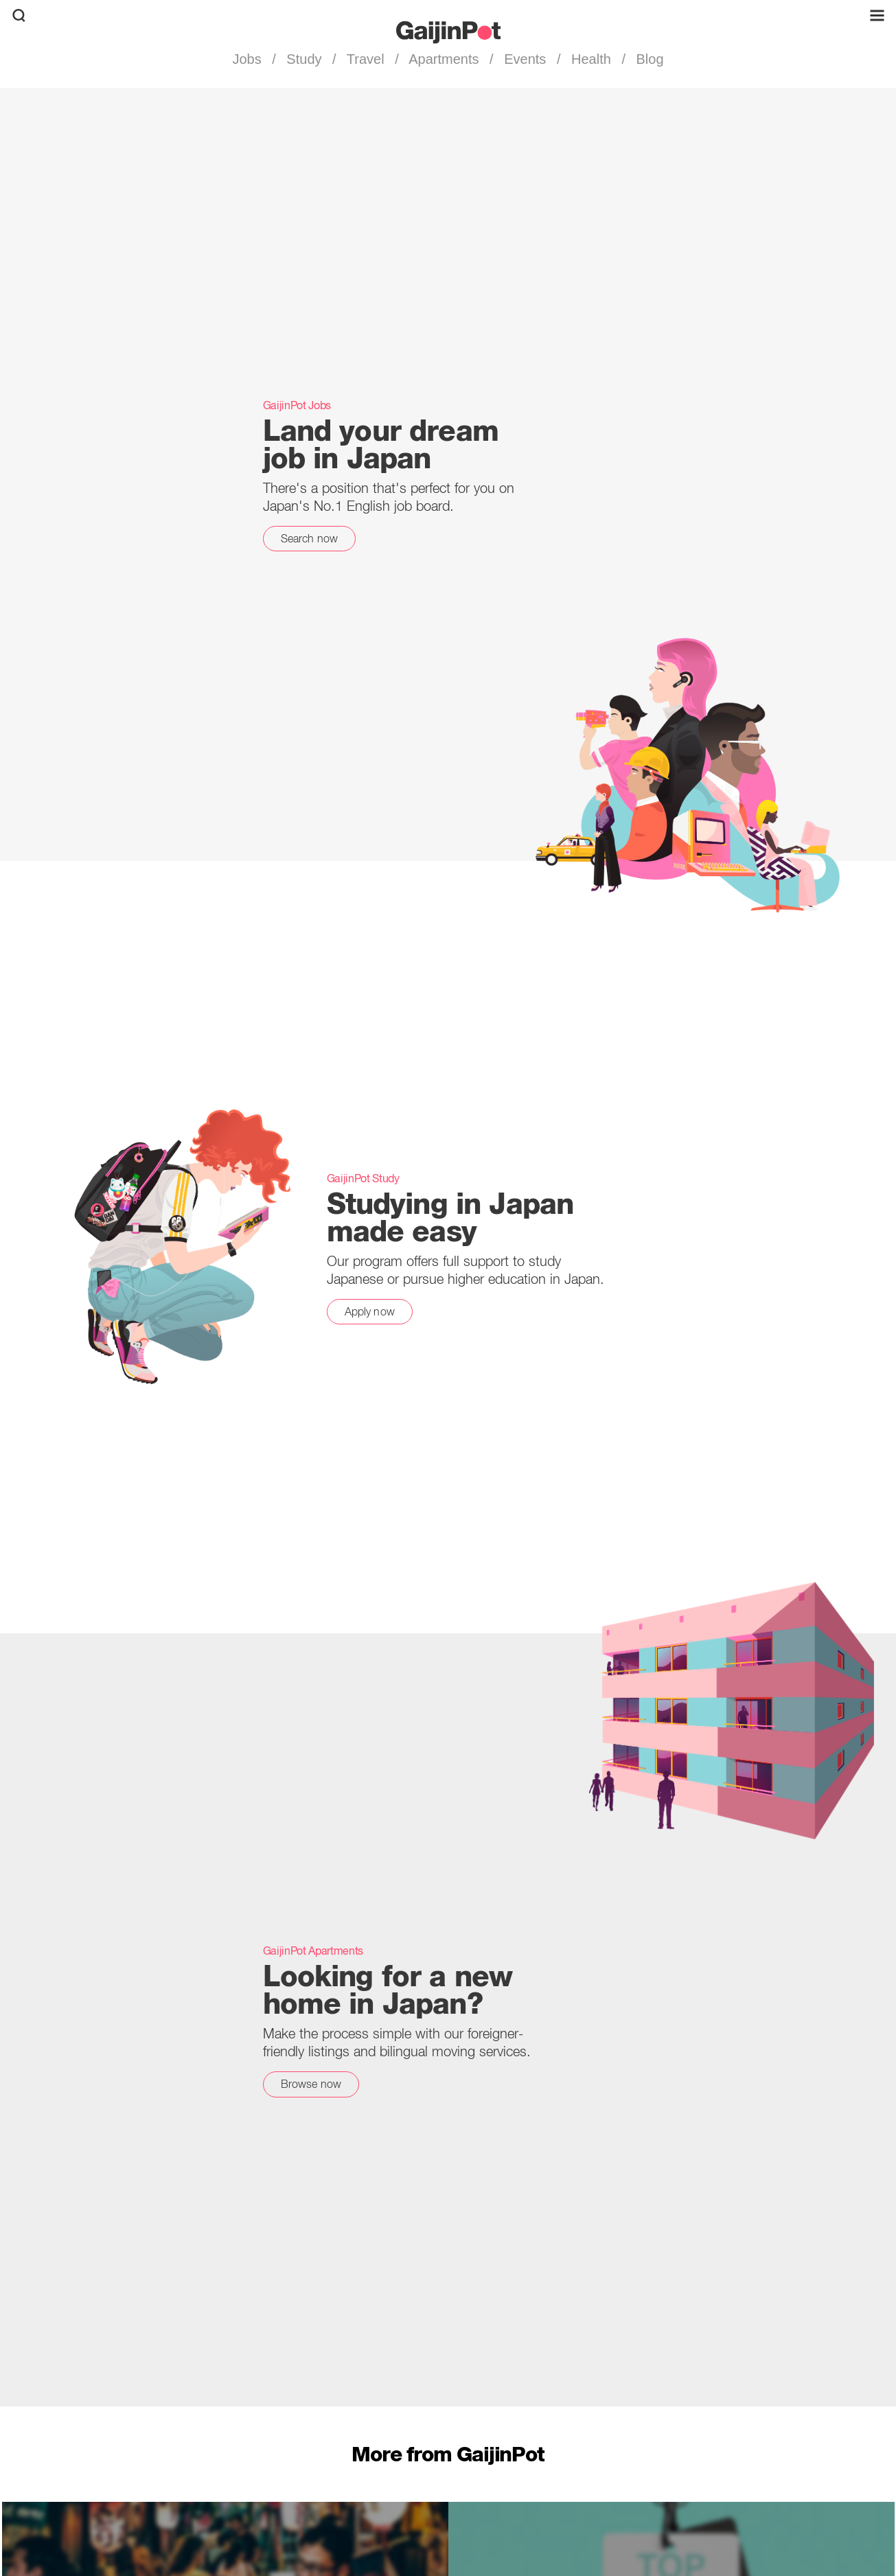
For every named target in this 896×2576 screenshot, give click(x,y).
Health (590, 59)
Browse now (311, 2084)
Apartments (444, 59)
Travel (366, 59)
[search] (18, 15)
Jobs (248, 59)
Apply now (370, 1311)
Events (525, 59)
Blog (648, 59)
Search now (309, 538)
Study (304, 59)
